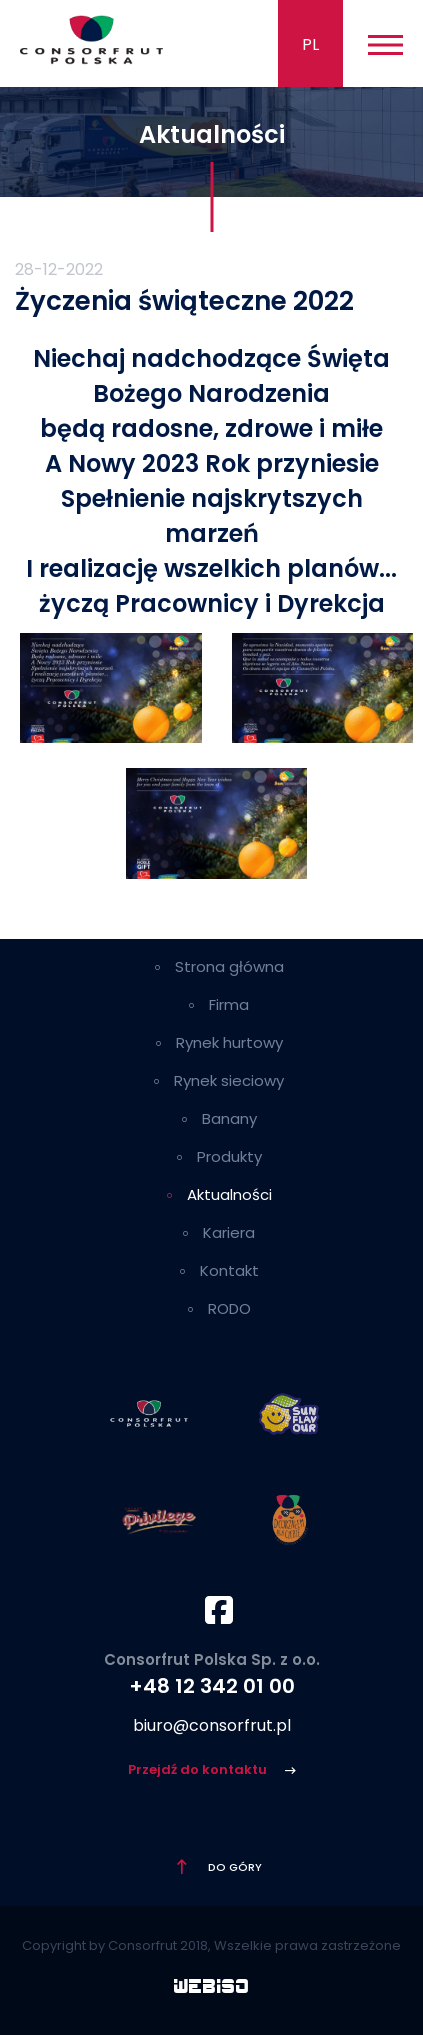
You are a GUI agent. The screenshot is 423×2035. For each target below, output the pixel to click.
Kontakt (229, 1270)
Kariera (229, 1232)
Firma (229, 1004)
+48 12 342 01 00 (212, 1686)
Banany (229, 1118)
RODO (229, 1308)
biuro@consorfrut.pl (212, 1725)
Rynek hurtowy (229, 1042)
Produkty (229, 1156)
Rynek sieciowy (229, 1080)
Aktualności (229, 1194)
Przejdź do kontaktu (199, 1769)
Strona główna (229, 966)
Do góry (233, 1867)
